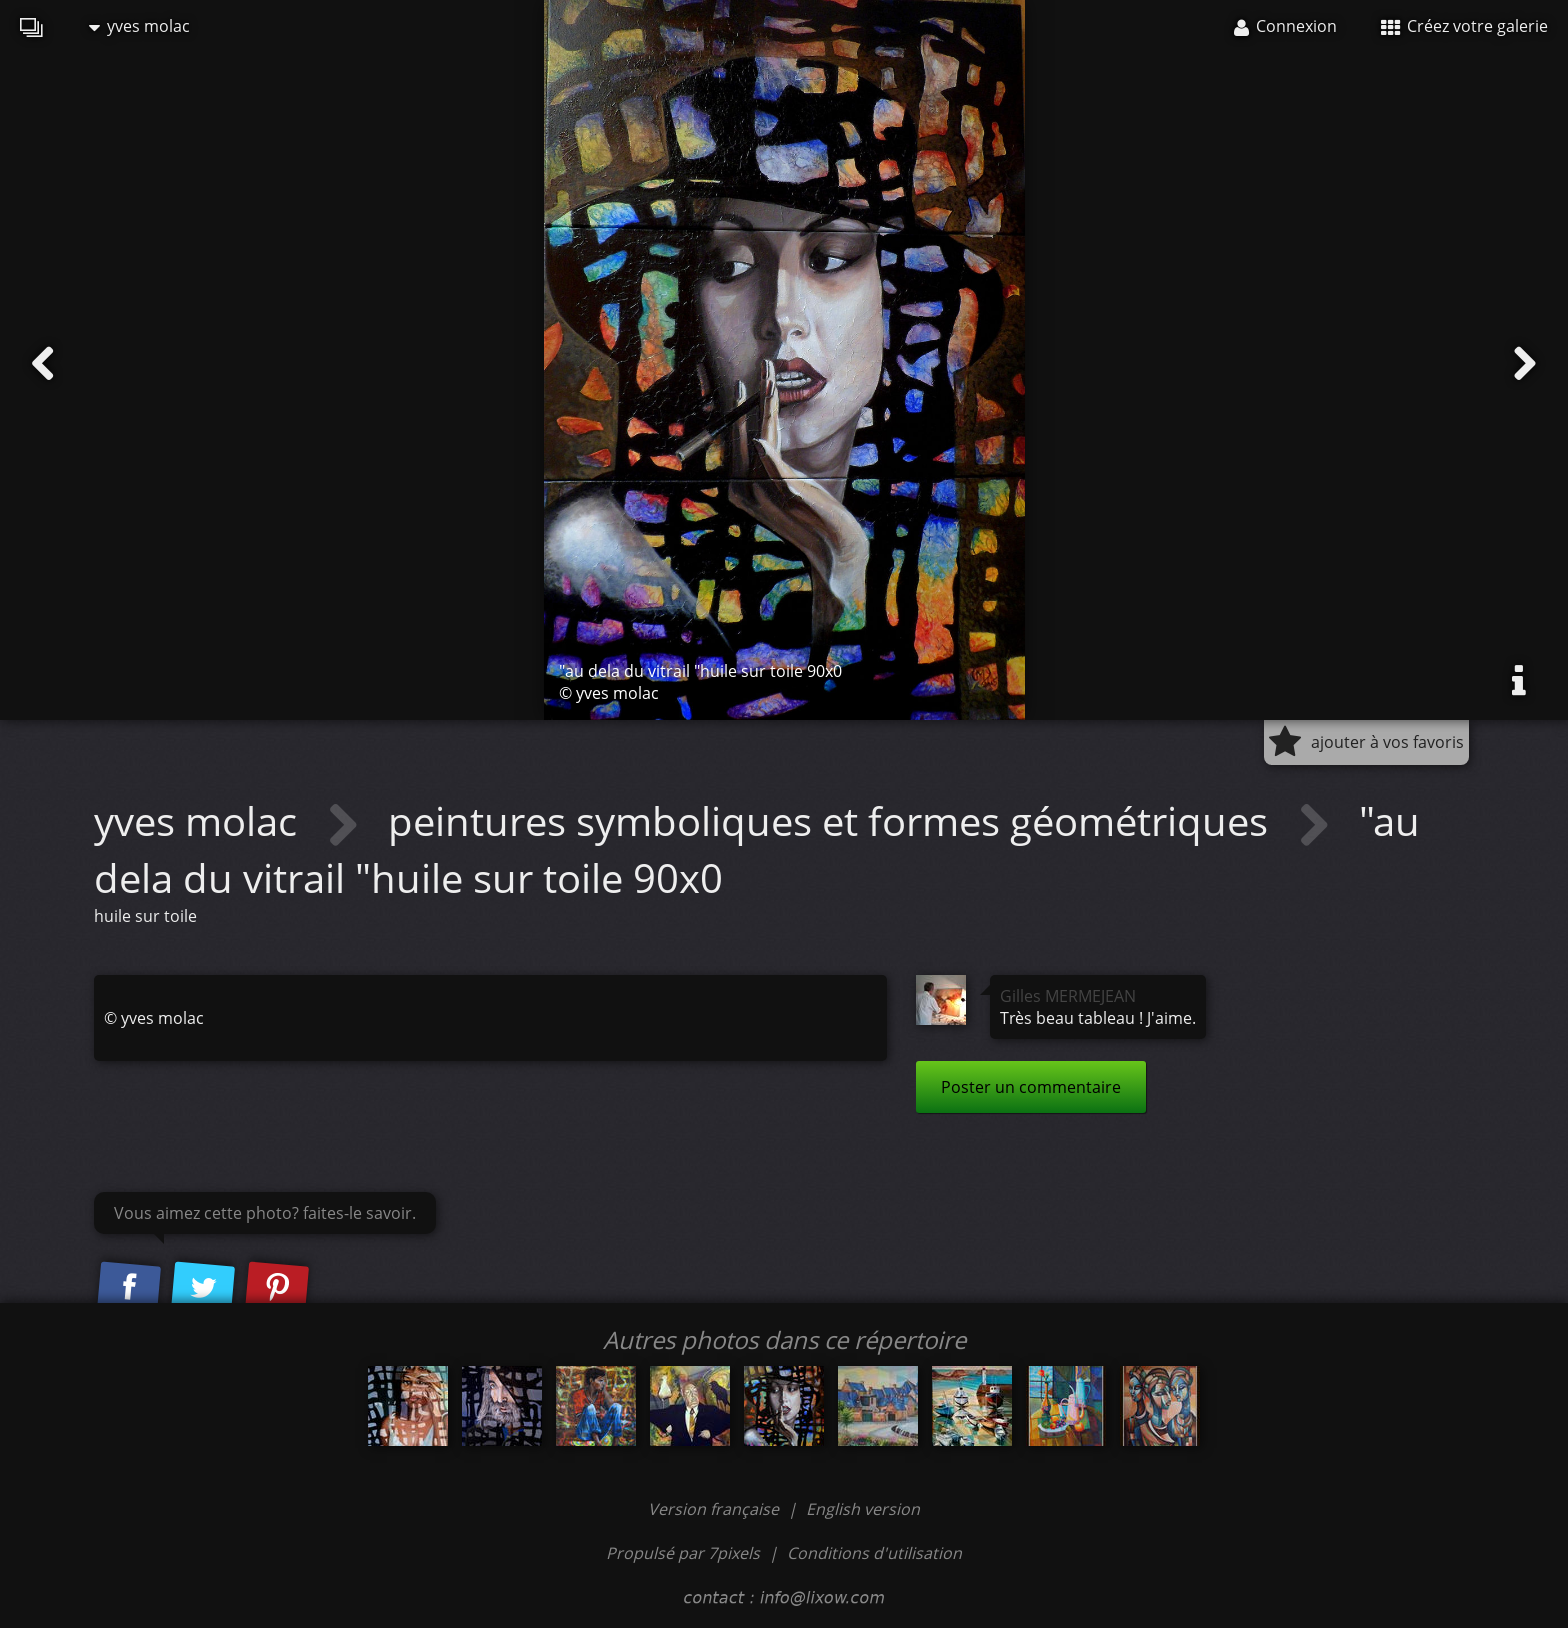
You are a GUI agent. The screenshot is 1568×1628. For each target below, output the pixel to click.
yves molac (139, 26)
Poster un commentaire (1031, 1087)
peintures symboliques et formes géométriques (833, 820)
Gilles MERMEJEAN (1068, 996)
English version (863, 1509)
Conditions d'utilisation (874, 1553)
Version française (715, 1509)
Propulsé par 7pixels (683, 1553)
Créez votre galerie (1464, 26)
